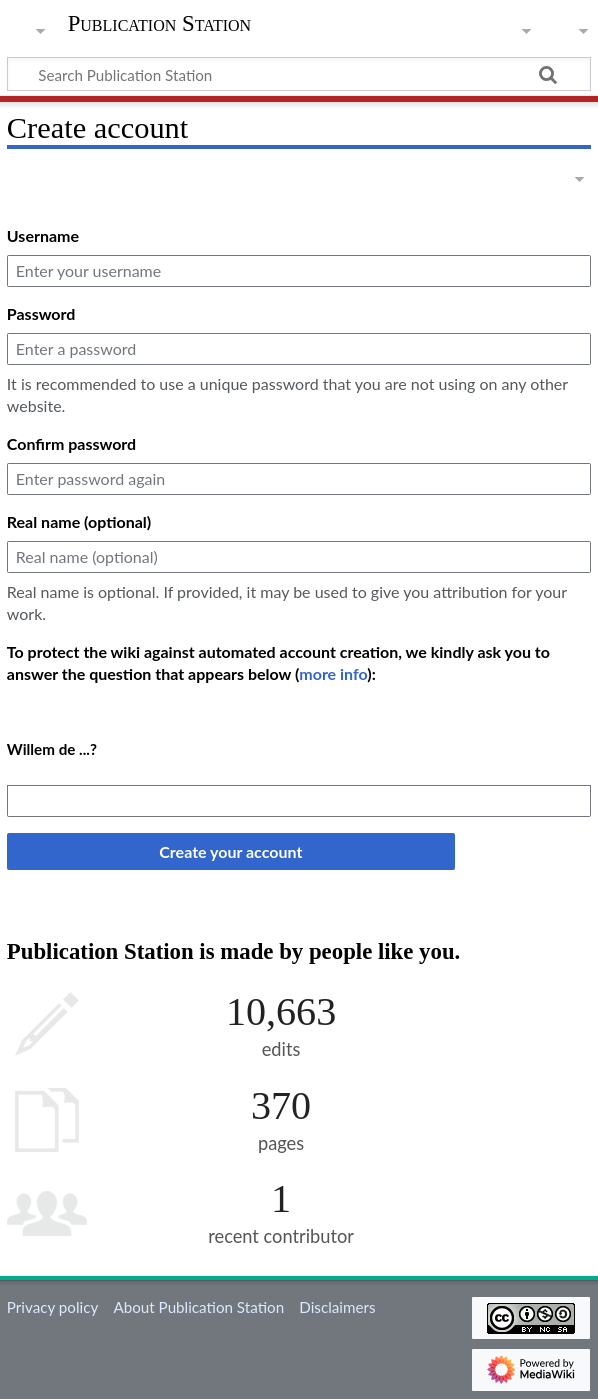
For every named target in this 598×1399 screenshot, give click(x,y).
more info (333, 673)
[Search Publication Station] (299, 74)
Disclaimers (337, 1307)
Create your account (230, 851)
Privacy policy (52, 1307)
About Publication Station (198, 1307)
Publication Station (160, 24)
